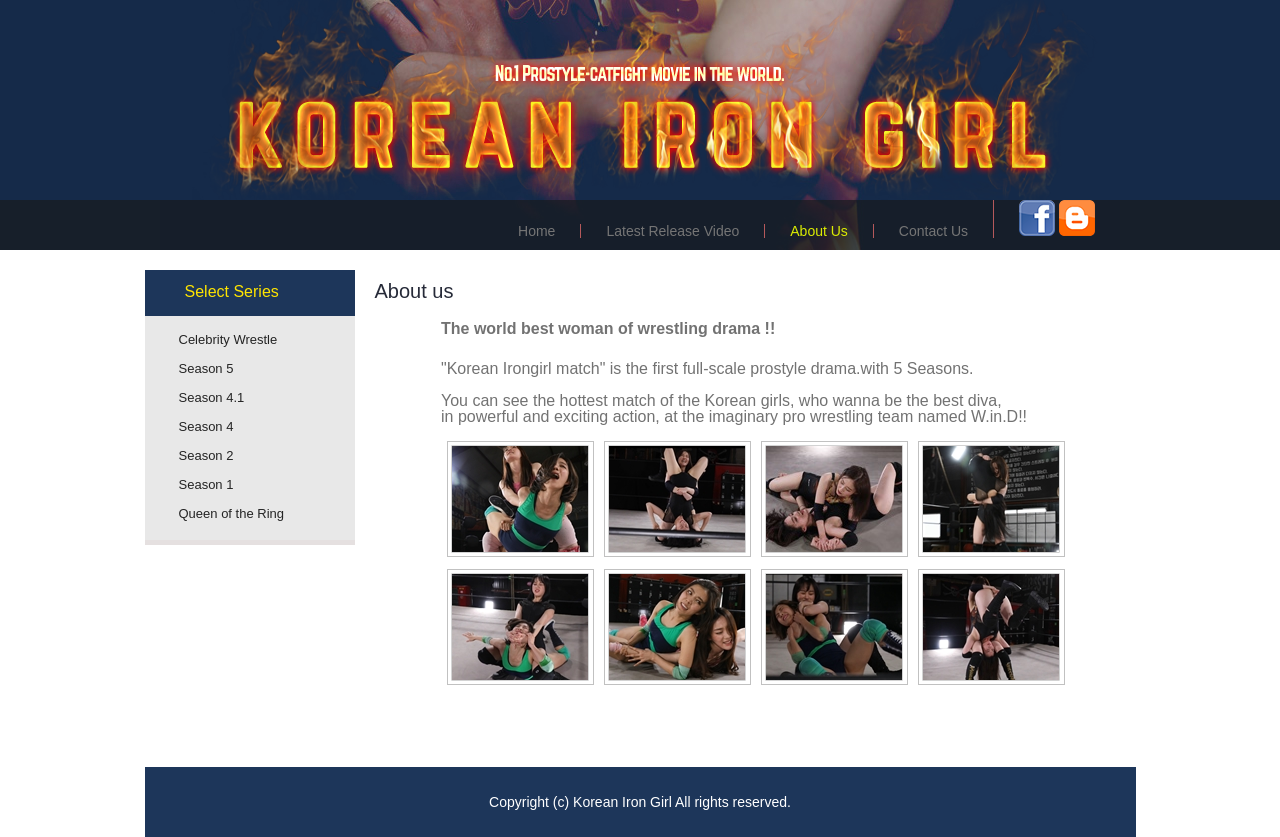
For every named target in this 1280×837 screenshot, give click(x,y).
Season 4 (206, 426)
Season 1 (206, 484)
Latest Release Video (672, 231)
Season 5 (206, 368)
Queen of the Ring (232, 513)
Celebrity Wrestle (228, 339)
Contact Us (933, 231)
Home (536, 231)
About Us (819, 231)
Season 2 (206, 455)
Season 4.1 (212, 397)
